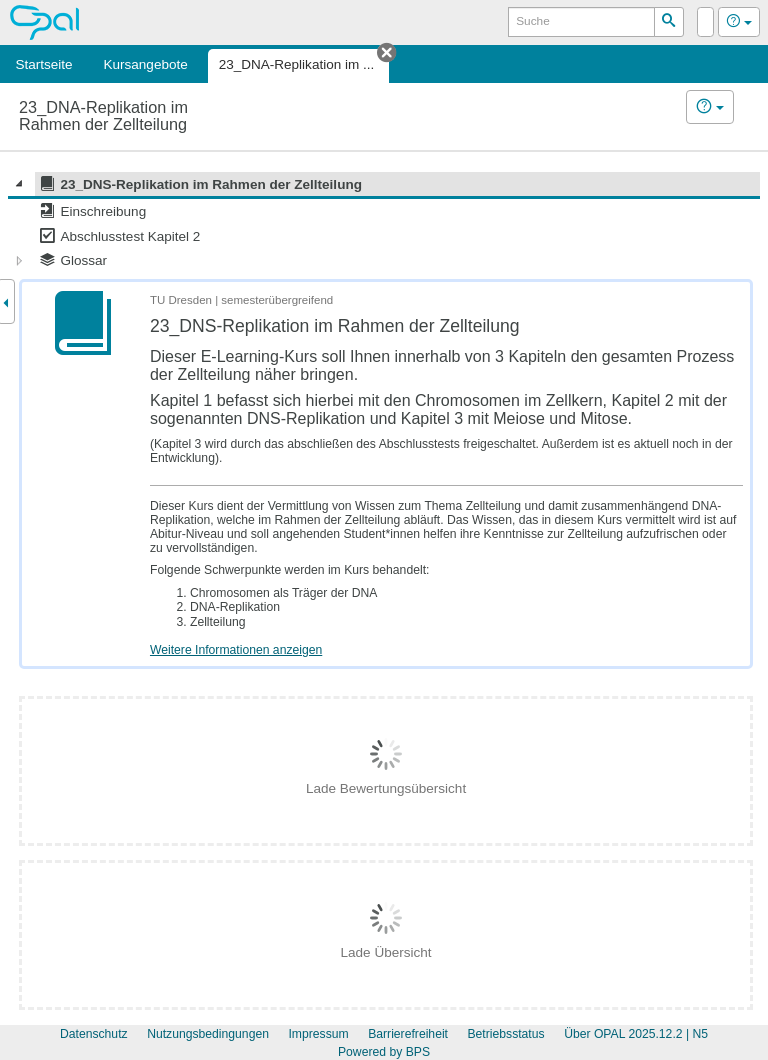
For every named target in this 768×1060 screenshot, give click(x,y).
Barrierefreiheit (408, 1034)
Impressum (318, 1034)
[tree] (384, 222)
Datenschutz (94, 1034)
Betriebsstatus (505, 1034)
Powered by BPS (384, 1052)
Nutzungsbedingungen (208, 1034)
